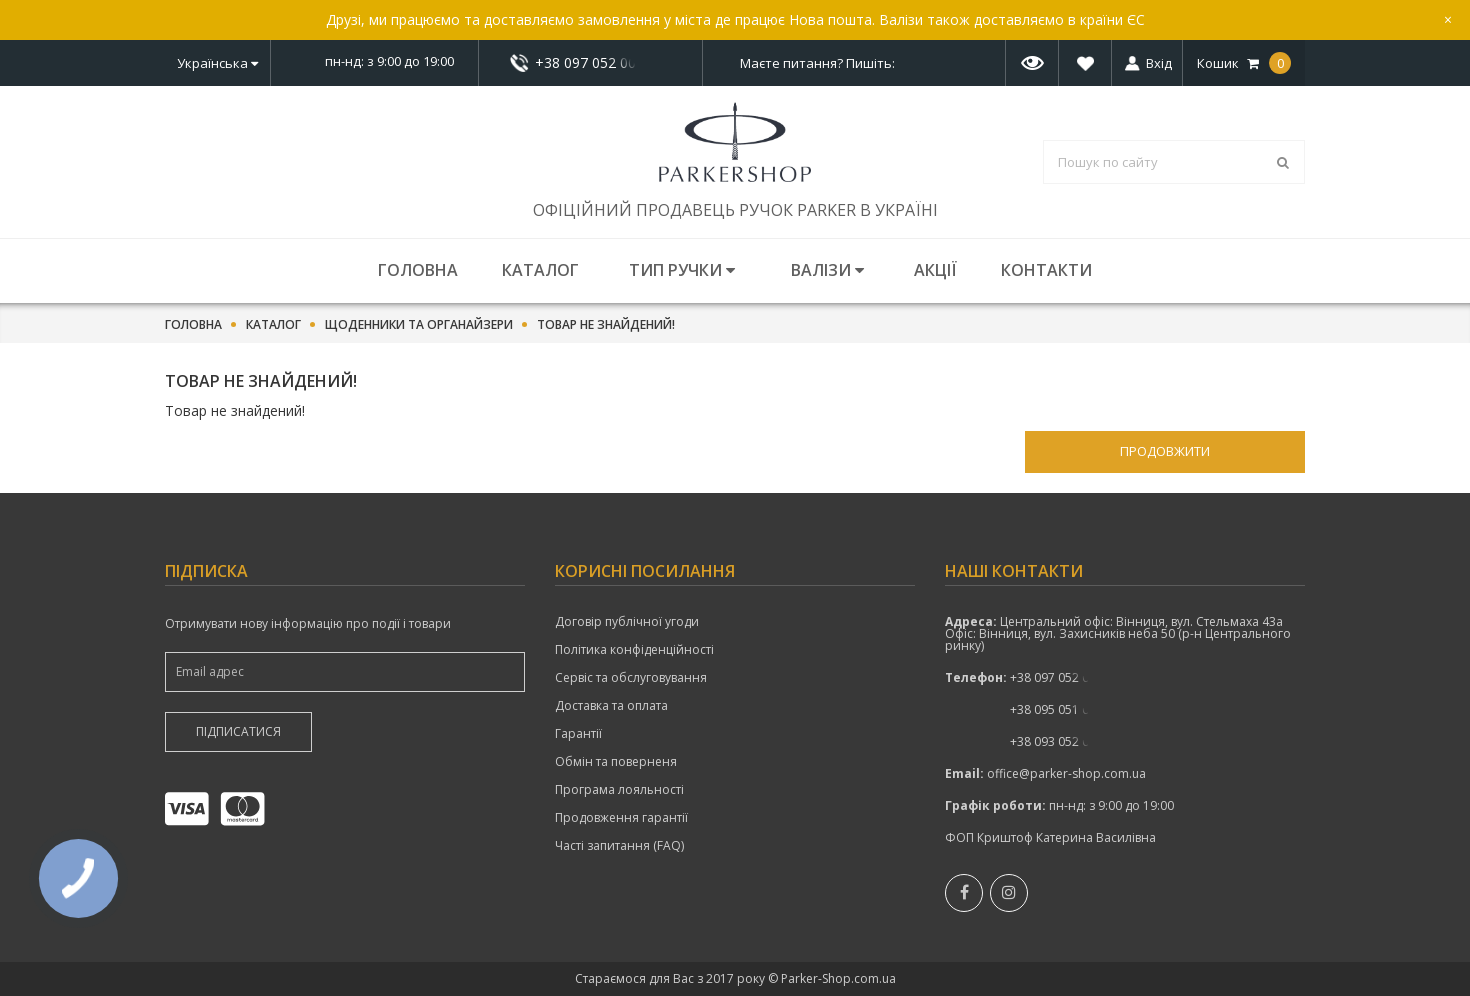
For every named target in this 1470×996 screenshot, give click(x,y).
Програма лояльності (619, 790)
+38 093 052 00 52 (1061, 741)
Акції (935, 270)
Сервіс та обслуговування (631, 678)
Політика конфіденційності (634, 650)
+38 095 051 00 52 (1061, 709)
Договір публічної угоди (627, 622)
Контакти (1046, 270)
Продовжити (1165, 451)
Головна (418, 270)
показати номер (590, 62)
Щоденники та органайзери (419, 325)
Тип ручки (682, 270)
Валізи (827, 270)
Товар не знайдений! (606, 325)
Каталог (540, 270)
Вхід (1159, 63)
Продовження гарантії (621, 818)
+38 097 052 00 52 (591, 63)
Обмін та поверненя (616, 762)
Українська (217, 63)
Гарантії (578, 734)
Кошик (1244, 63)
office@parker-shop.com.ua (1066, 773)
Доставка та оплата (611, 706)
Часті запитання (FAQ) (619, 846)
